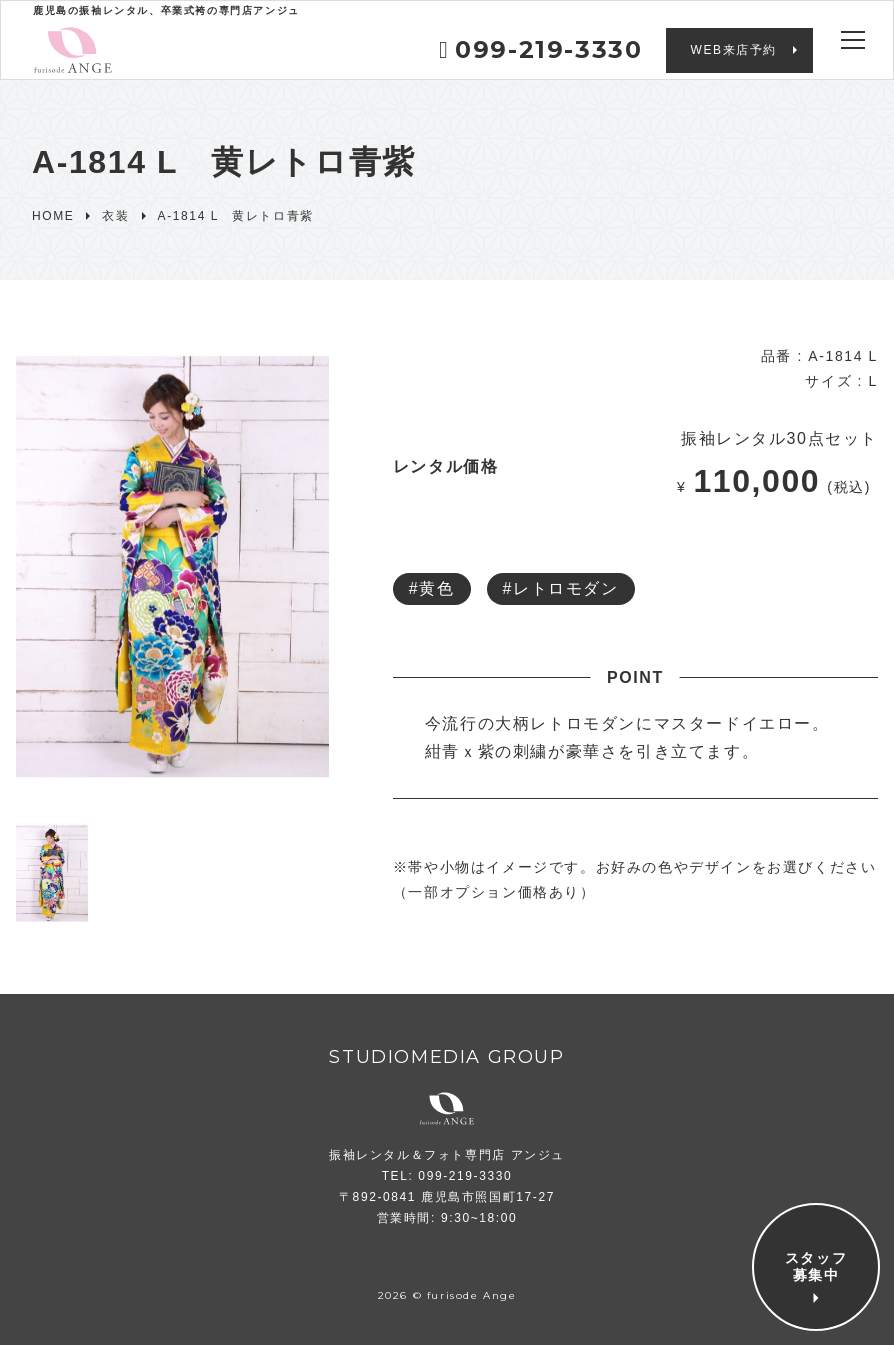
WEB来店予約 (733, 50)
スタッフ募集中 (816, 1267)
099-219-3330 (541, 49)
